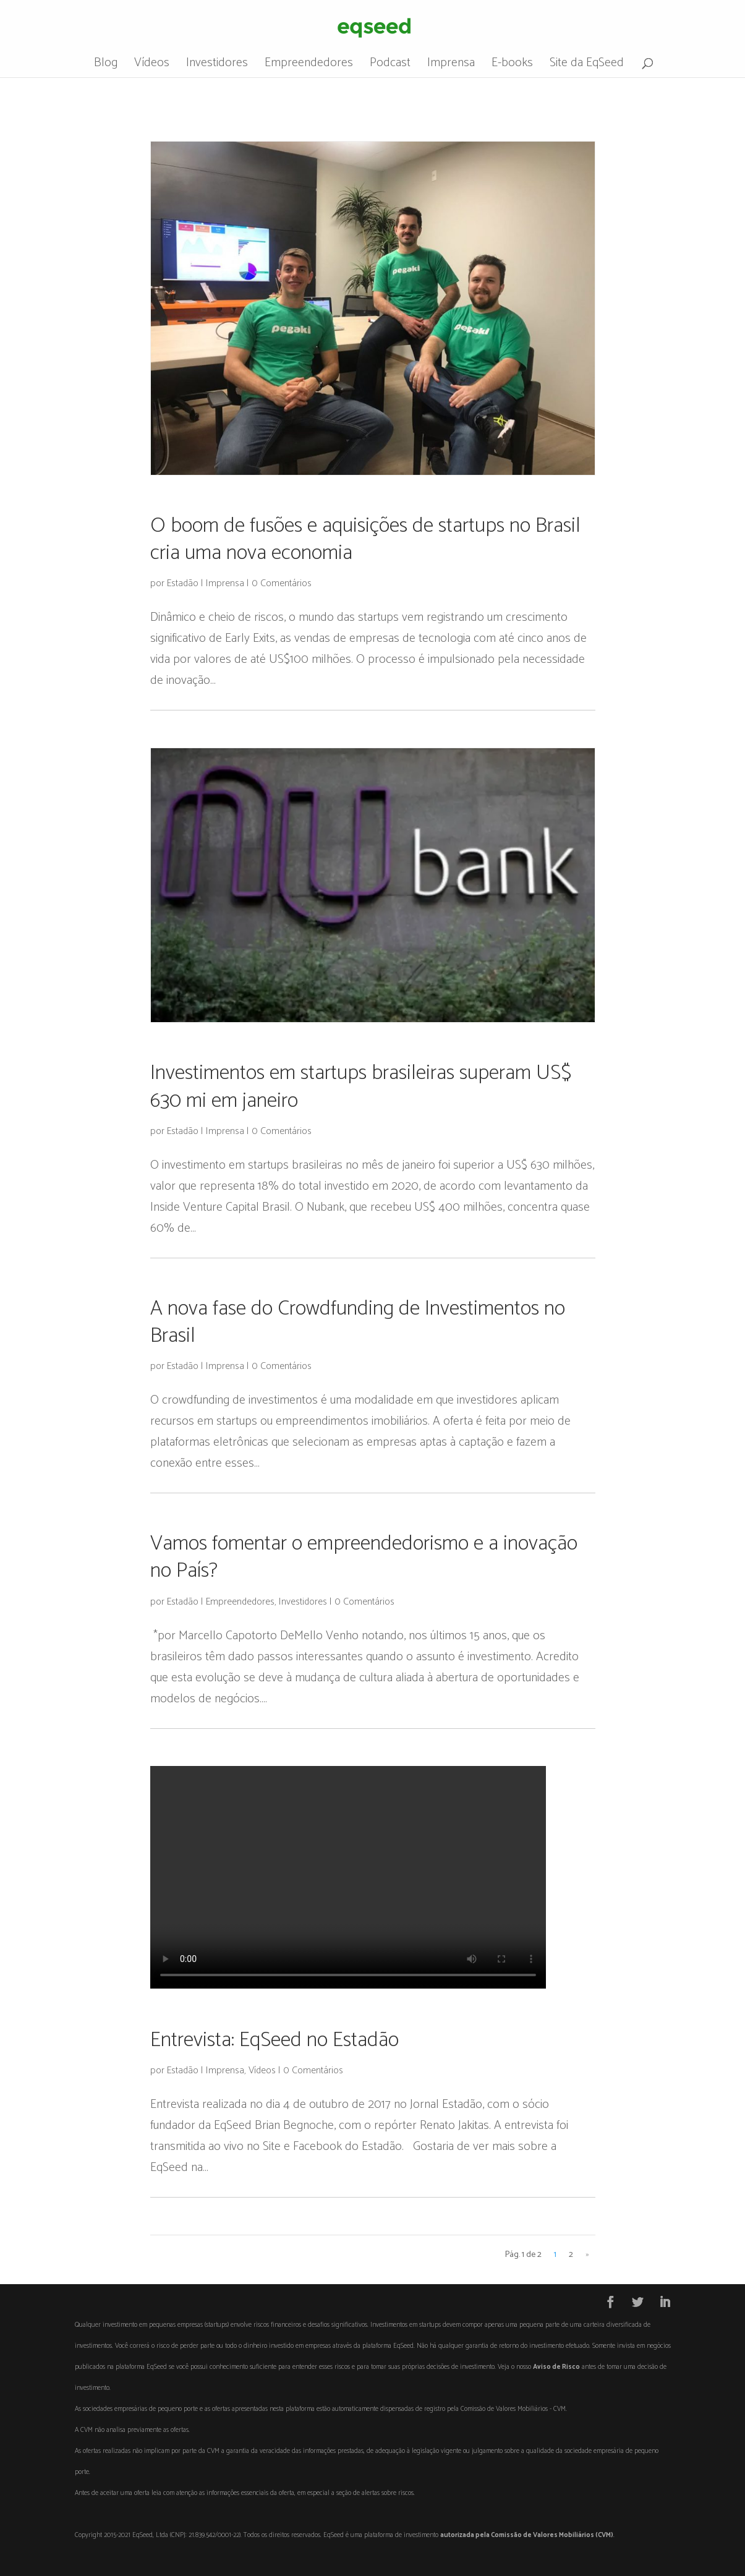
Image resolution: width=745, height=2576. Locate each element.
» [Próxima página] (587, 2255)
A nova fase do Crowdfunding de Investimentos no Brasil (357, 1322)
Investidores (217, 66)
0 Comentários (282, 583)
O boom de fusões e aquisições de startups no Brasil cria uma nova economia (365, 539)
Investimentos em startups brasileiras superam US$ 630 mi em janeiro (361, 1086)
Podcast (390, 66)
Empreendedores (309, 66)
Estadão (182, 583)
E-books (512, 66)
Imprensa (451, 66)
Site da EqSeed (587, 66)
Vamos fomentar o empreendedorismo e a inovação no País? (363, 1557)
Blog (105, 66)
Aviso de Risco (556, 2367)
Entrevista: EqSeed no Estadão (274, 2040)
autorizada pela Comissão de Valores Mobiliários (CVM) (526, 2535)
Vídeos (151, 66)
